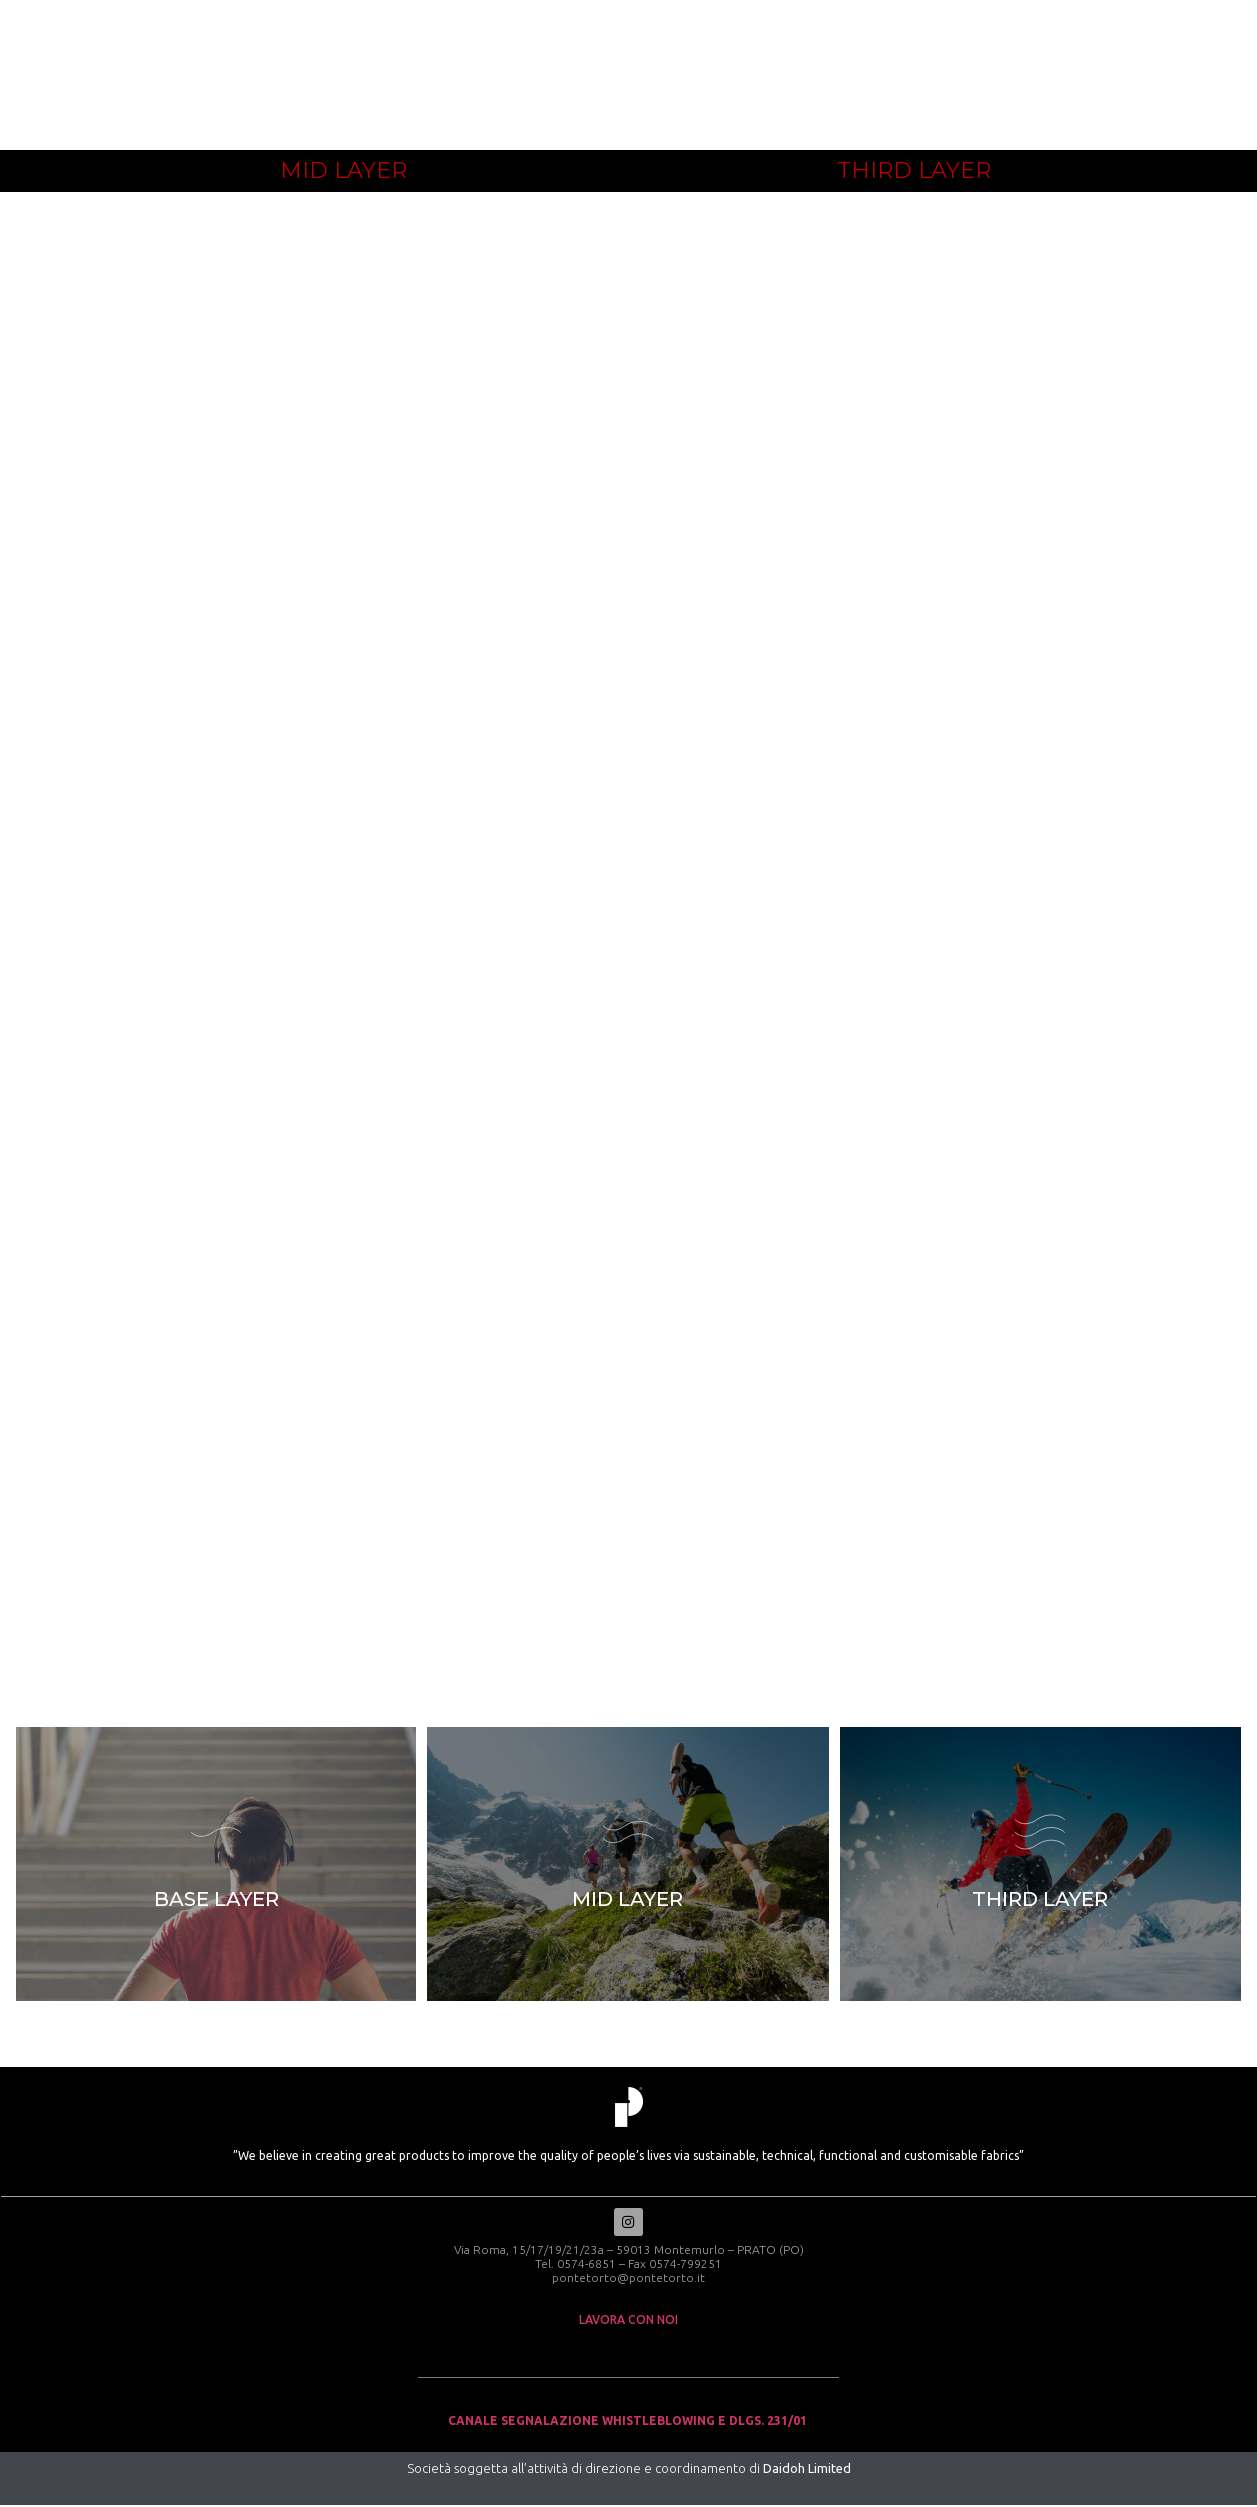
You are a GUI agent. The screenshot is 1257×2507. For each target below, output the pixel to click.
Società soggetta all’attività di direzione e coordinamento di (629, 2470)
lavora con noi (628, 2321)
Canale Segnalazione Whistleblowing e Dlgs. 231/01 (629, 2422)
